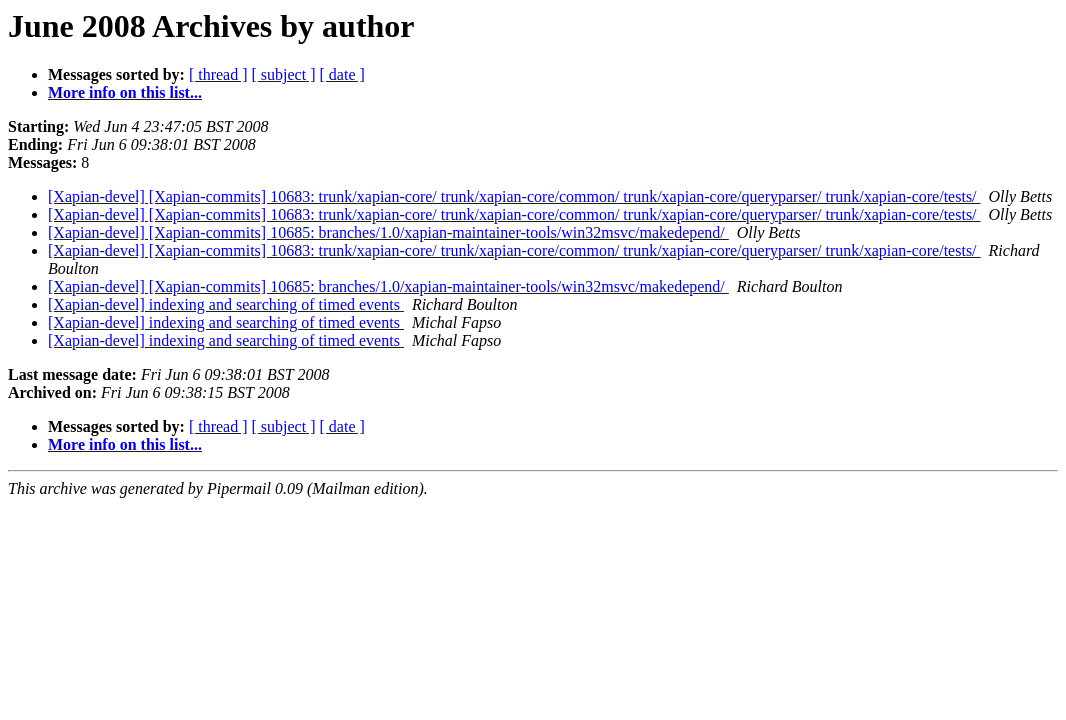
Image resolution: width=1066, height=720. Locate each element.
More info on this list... (125, 92)
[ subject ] (284, 74)
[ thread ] (218, 74)
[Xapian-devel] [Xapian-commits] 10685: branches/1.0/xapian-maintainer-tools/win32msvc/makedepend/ (388, 232)
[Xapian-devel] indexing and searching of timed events (226, 304)
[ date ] (342, 74)
